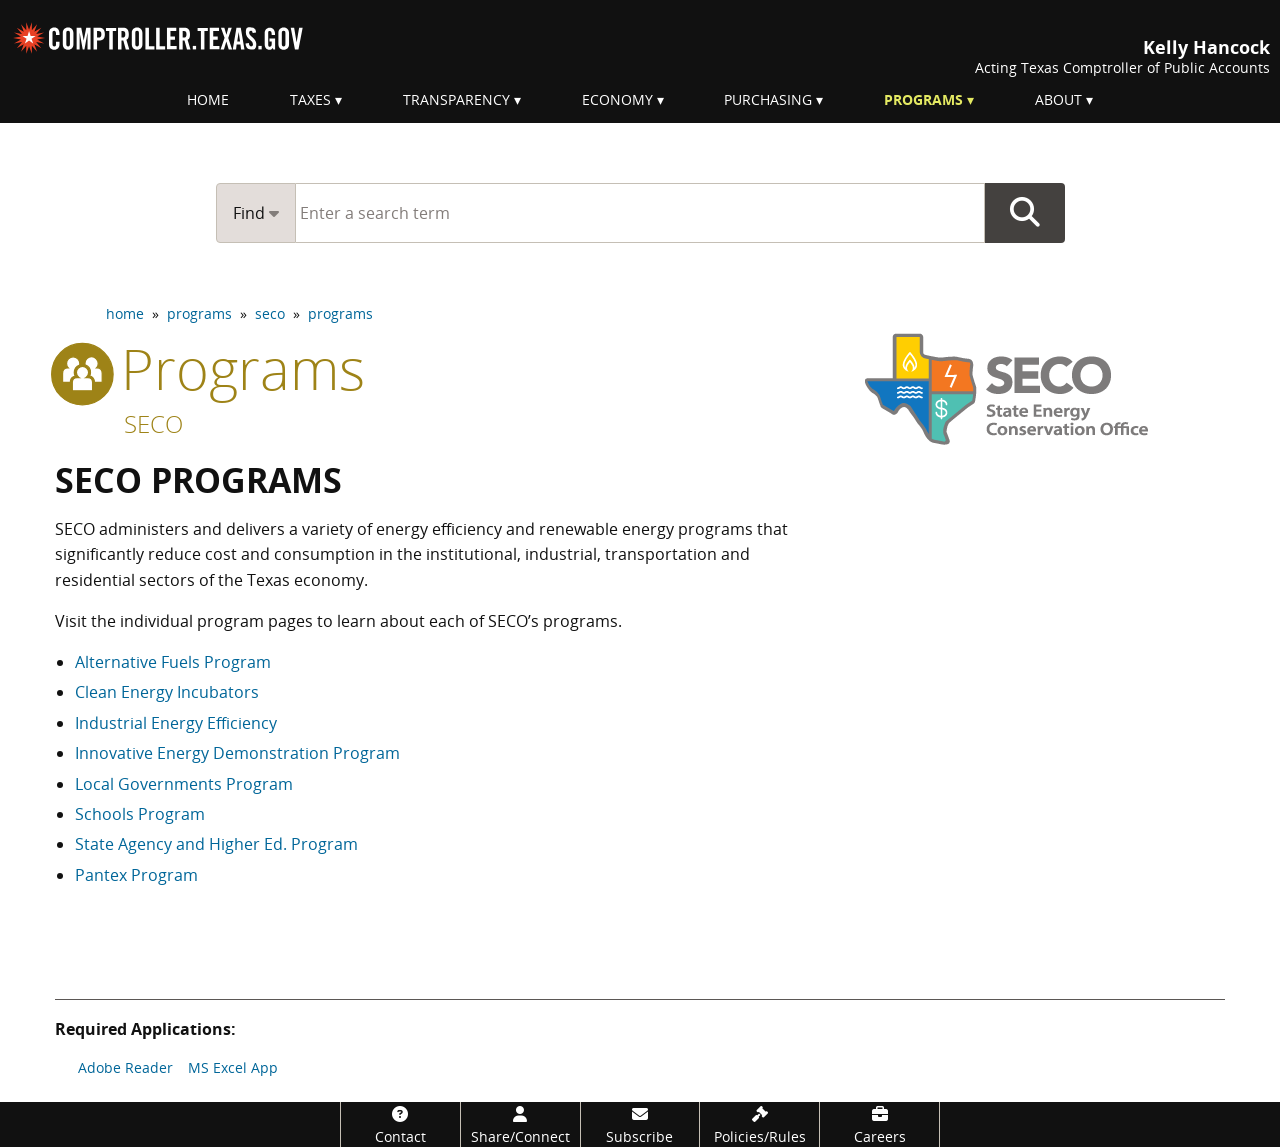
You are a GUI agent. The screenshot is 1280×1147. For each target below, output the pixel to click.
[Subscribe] (640, 1124)
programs (199, 313)
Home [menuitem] (208, 99)
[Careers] (879, 1124)
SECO (153, 423)
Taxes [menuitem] (310, 99)
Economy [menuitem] (617, 99)
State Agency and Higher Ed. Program (216, 844)
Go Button (1025, 213)
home (125, 313)
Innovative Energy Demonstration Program (237, 753)
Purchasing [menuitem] (768, 99)
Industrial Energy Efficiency (176, 723)
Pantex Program (136, 875)
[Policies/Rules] (759, 1124)
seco (270, 313)
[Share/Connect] (520, 1124)
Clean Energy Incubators (167, 692)
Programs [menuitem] (923, 99)
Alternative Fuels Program (173, 662)
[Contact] (400, 1124)
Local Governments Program (184, 784)
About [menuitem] (1058, 99)
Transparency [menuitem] (456, 99)
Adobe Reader (125, 1067)
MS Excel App (233, 1067)
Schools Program (140, 814)
